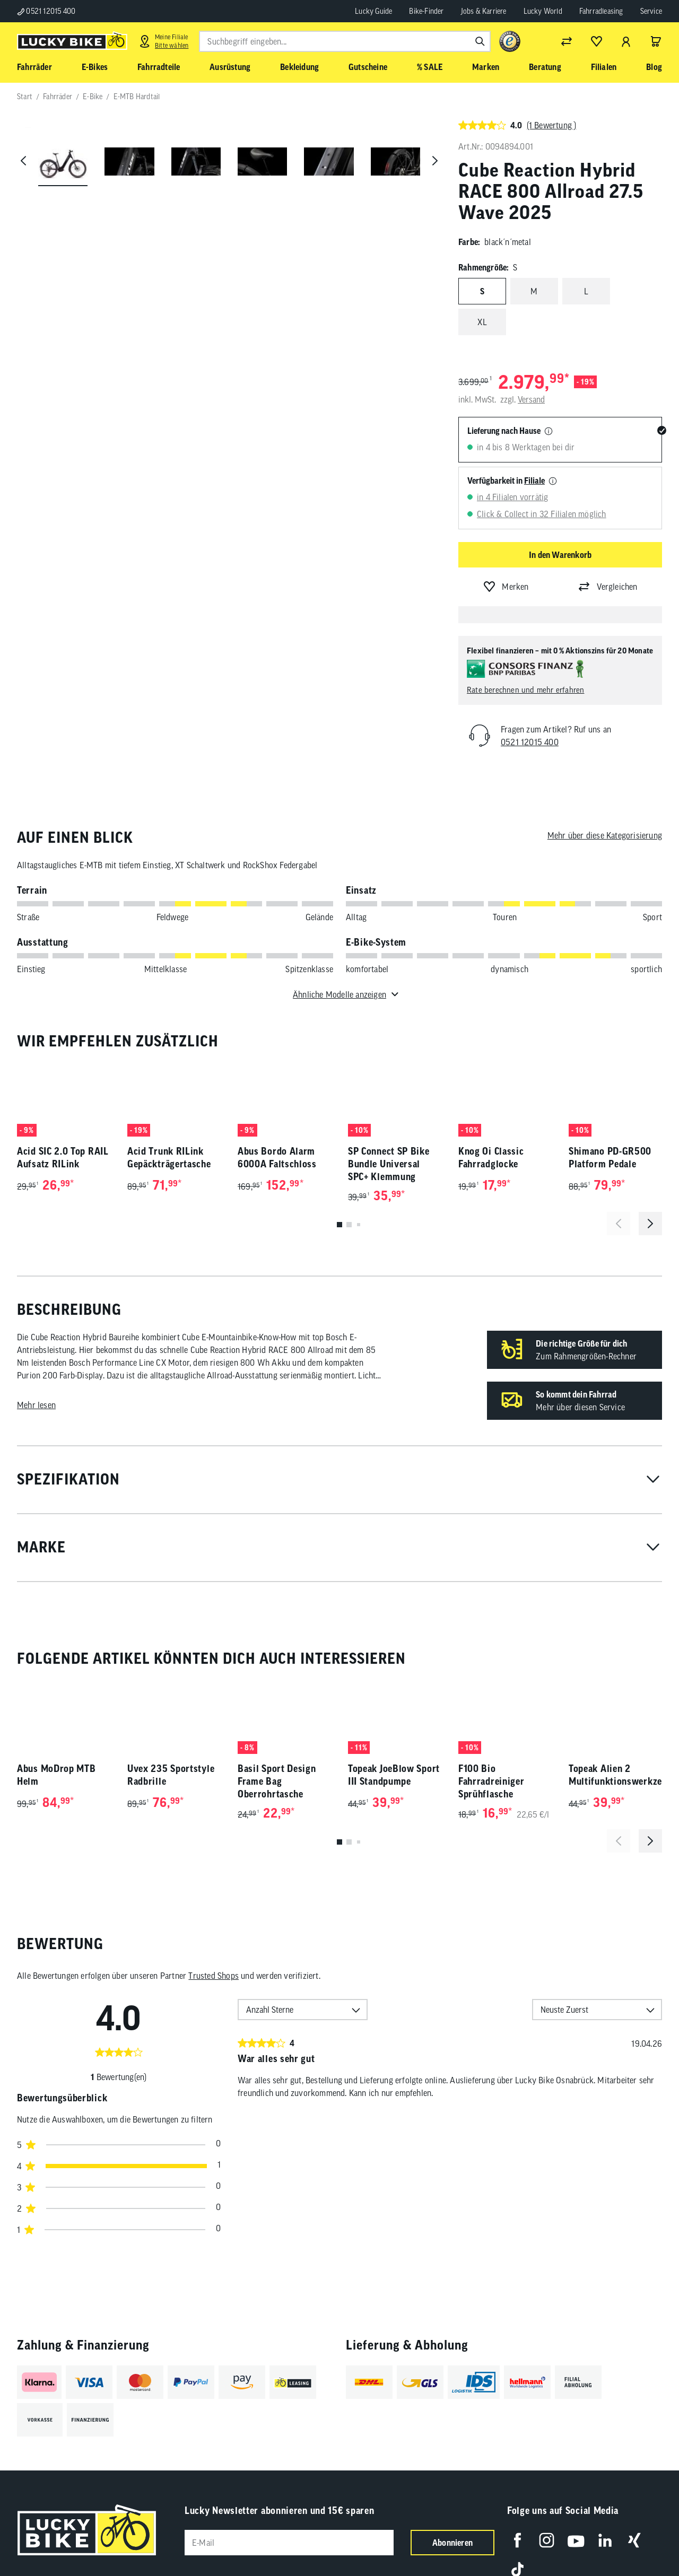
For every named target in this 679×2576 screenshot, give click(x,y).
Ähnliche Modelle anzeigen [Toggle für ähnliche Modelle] (339, 994)
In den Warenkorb (560, 555)
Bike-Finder (426, 11)
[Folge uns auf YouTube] (575, 2540)
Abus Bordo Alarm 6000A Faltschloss (277, 1157)
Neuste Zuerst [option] (564, 2009)
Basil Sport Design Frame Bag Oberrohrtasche (277, 1781)
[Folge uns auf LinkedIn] (605, 2540)
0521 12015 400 (46, 11)
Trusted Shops (213, 1975)
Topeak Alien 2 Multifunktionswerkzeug (615, 1775)
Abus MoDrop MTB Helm (56, 1775)
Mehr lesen (36, 1405)
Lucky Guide (373, 11)
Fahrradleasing (601, 11)
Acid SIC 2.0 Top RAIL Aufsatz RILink (63, 1157)
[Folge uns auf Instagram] (546, 2540)
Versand (531, 399)
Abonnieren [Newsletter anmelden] (452, 2542)
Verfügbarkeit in (506, 480)
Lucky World (543, 11)
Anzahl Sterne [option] (269, 2009)
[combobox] (345, 41)
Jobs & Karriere (484, 11)
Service (651, 11)
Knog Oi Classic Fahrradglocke (491, 1157)
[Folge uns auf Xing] (634, 2540)
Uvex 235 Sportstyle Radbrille (170, 1775)
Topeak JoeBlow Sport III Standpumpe (394, 1775)
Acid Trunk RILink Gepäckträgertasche (169, 1157)
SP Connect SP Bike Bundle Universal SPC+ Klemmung (389, 1164)
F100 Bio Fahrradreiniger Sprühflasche (491, 1781)
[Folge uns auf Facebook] (517, 2540)
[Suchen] (480, 41)
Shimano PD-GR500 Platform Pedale (610, 1157)
